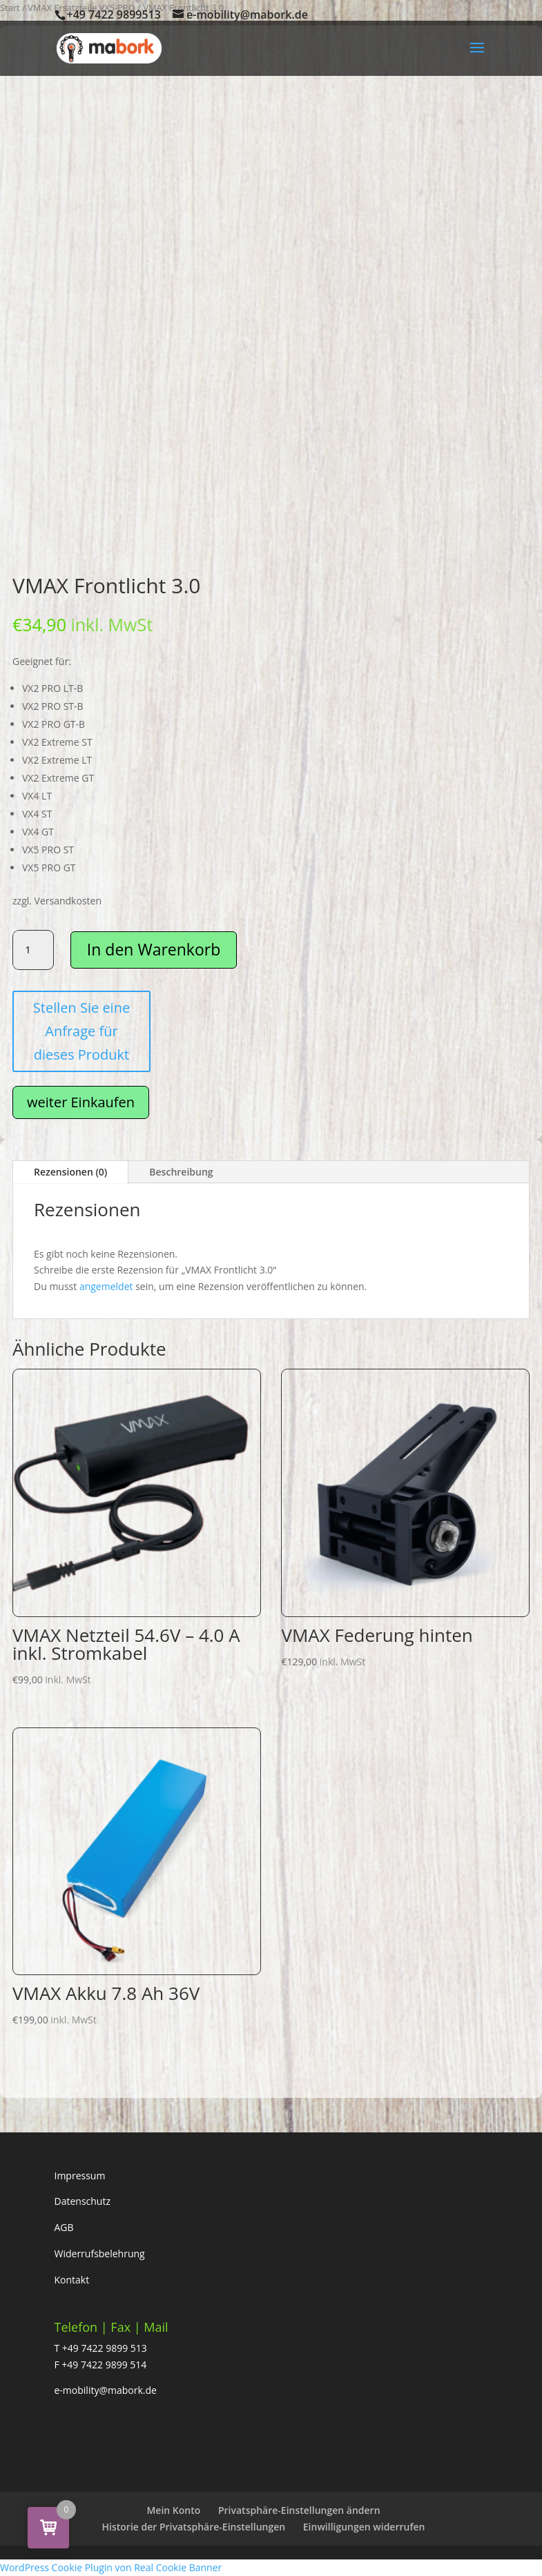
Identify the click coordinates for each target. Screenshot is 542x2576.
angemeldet (106, 1286)
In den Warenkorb (153, 949)
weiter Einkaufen (81, 1102)
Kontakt (72, 2279)
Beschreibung (181, 1171)
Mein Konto (173, 2510)
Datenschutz (82, 2201)
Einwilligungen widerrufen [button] (364, 2526)
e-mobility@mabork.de (106, 2390)
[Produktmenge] (33, 950)
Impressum (80, 2175)
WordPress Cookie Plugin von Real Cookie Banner (111, 2567)
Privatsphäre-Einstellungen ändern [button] (299, 2510)
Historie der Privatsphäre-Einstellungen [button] (194, 2526)
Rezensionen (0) (70, 1171)
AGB (64, 2227)
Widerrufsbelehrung (100, 2253)
